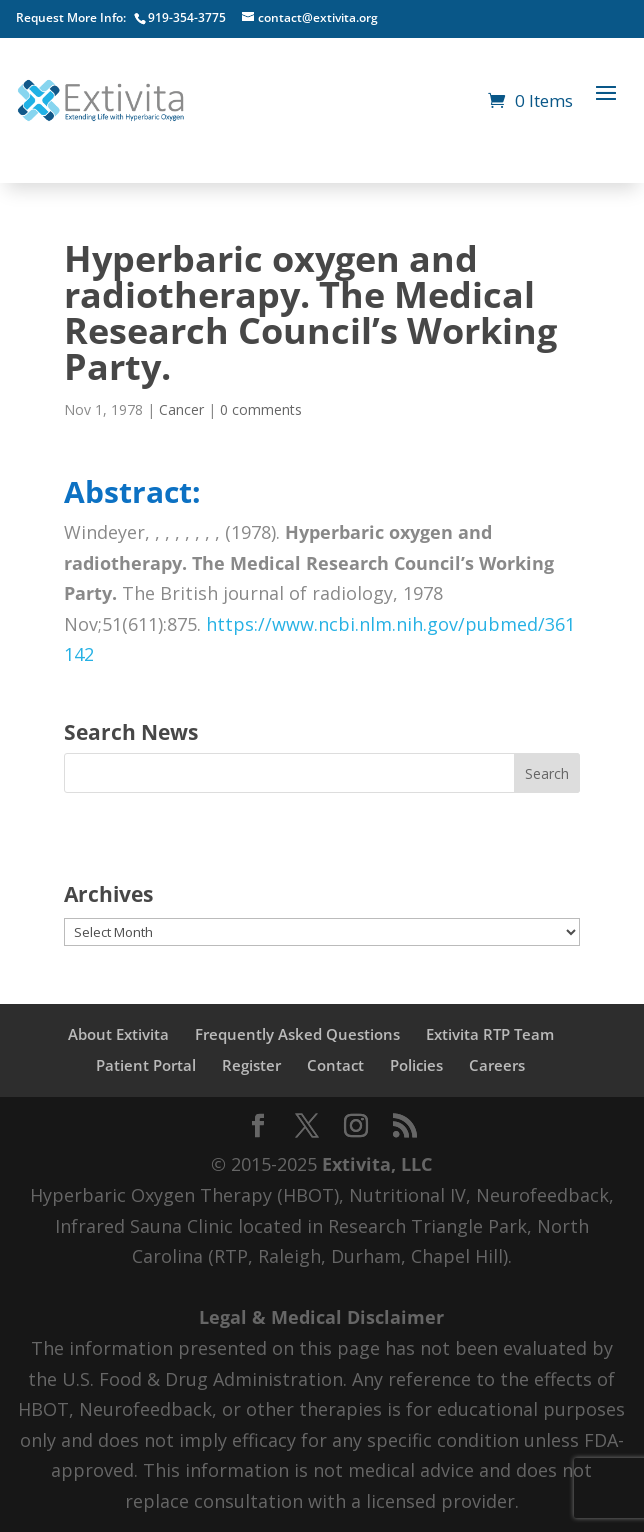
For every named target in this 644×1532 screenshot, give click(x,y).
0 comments (261, 409)
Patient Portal (146, 1065)
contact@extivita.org (318, 17)
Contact (335, 1065)
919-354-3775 (187, 17)
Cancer (181, 409)
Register (251, 1065)
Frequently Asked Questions (297, 1034)
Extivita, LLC (377, 1164)
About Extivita (118, 1034)
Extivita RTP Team (490, 1034)
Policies (416, 1065)
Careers (497, 1065)
